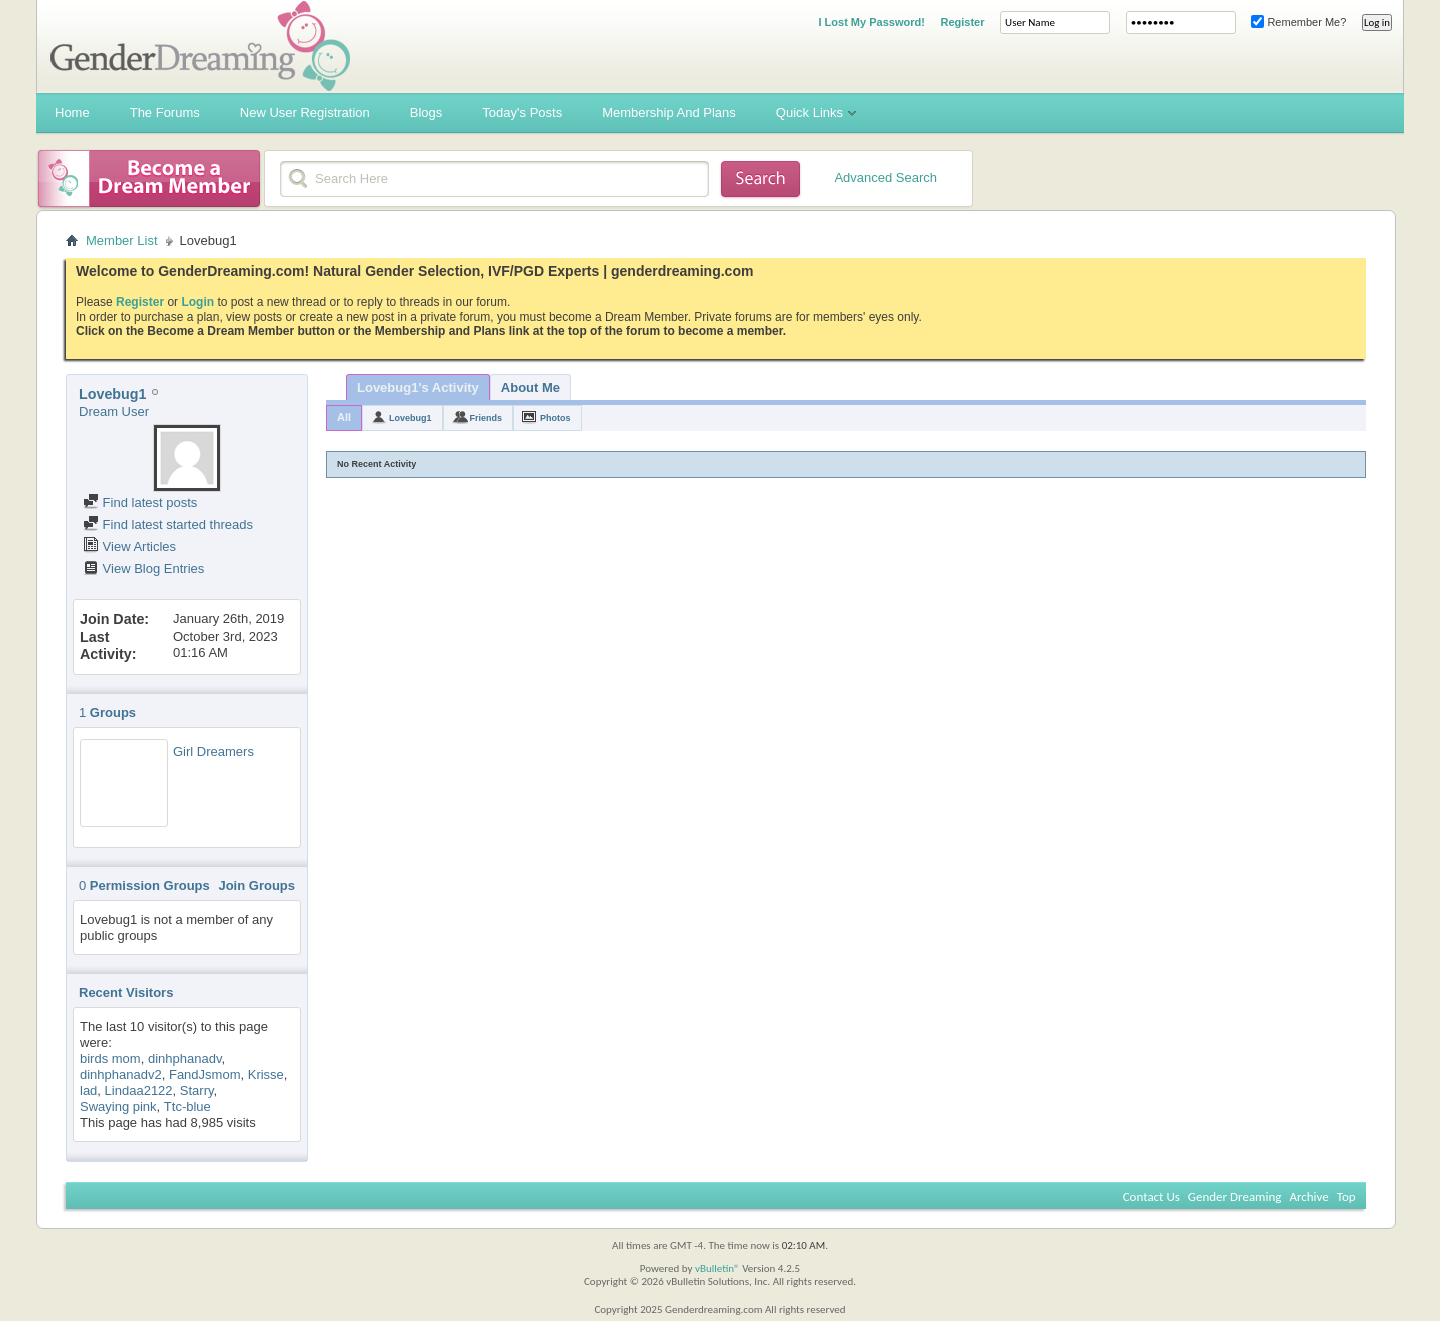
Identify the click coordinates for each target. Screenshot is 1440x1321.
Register (962, 22)
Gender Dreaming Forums (200, 46)
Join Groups (256, 885)
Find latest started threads (168, 524)
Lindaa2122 (139, 1090)
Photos (555, 418)
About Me (530, 387)
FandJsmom (205, 1074)
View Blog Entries (143, 568)
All (344, 417)
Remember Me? (1298, 22)
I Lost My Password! (871, 22)
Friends (486, 418)
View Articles (129, 546)
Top (1346, 1196)
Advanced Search (885, 177)
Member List (122, 240)
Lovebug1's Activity (418, 387)
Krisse (266, 1074)
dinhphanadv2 (121, 1074)
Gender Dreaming (1235, 1196)
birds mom (110, 1058)
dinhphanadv (185, 1058)
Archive (1308, 1196)
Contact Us (1151, 1196)
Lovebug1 (410, 418)
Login (197, 302)
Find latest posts (140, 502)
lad (88, 1090)
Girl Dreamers (213, 751)
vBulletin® (717, 1268)
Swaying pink (118, 1106)
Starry (197, 1090)
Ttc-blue (187, 1106)
